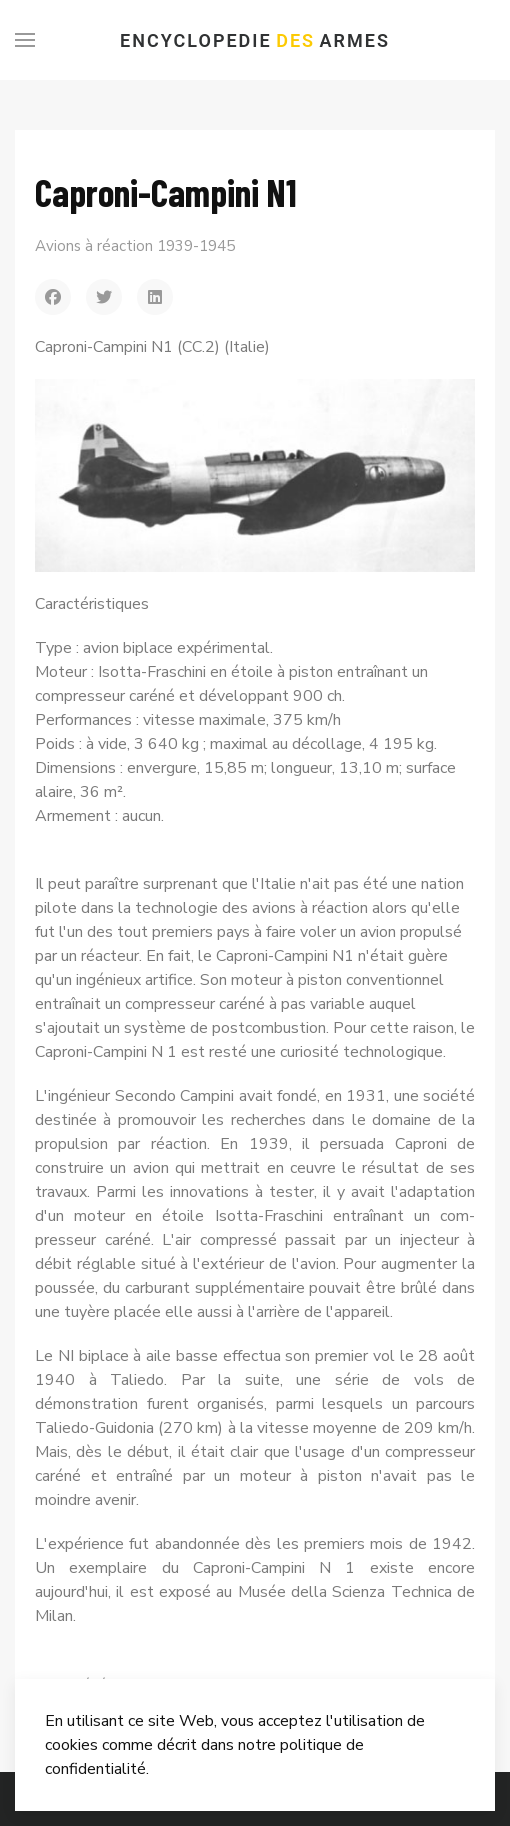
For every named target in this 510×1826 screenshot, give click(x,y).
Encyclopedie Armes (255, 40)
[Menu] (25, 40)
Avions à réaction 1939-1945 (135, 246)
